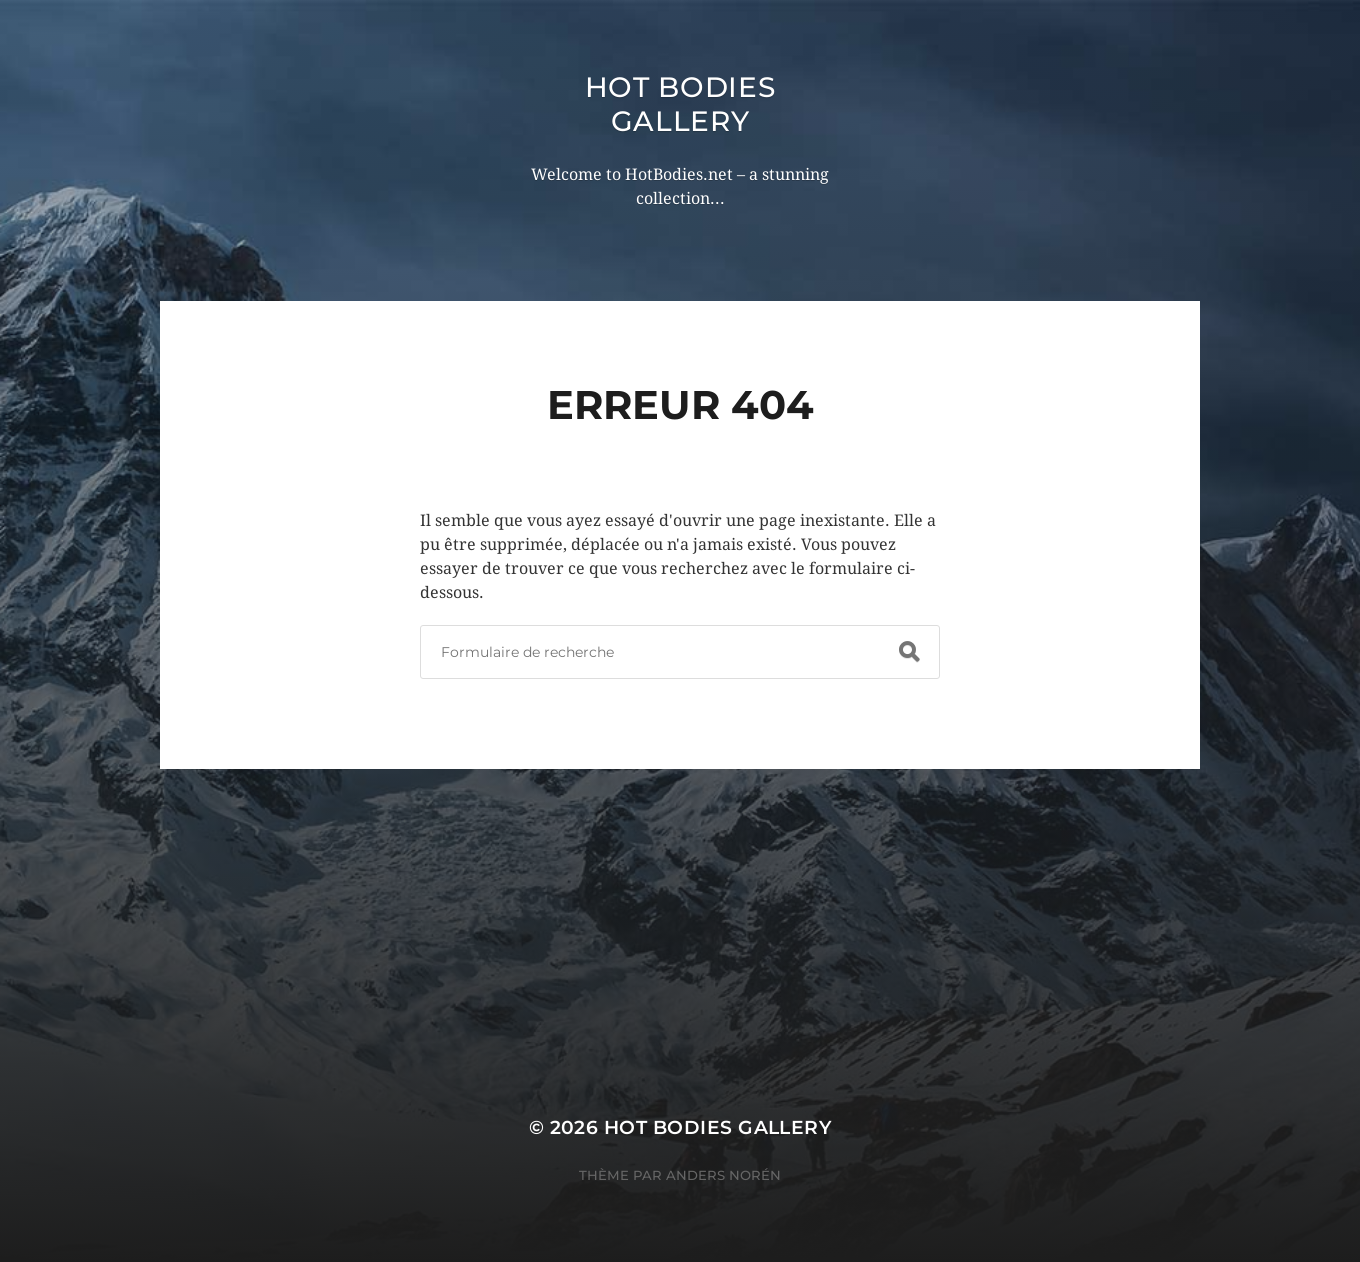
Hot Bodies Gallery (680, 104)
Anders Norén (723, 1175)
